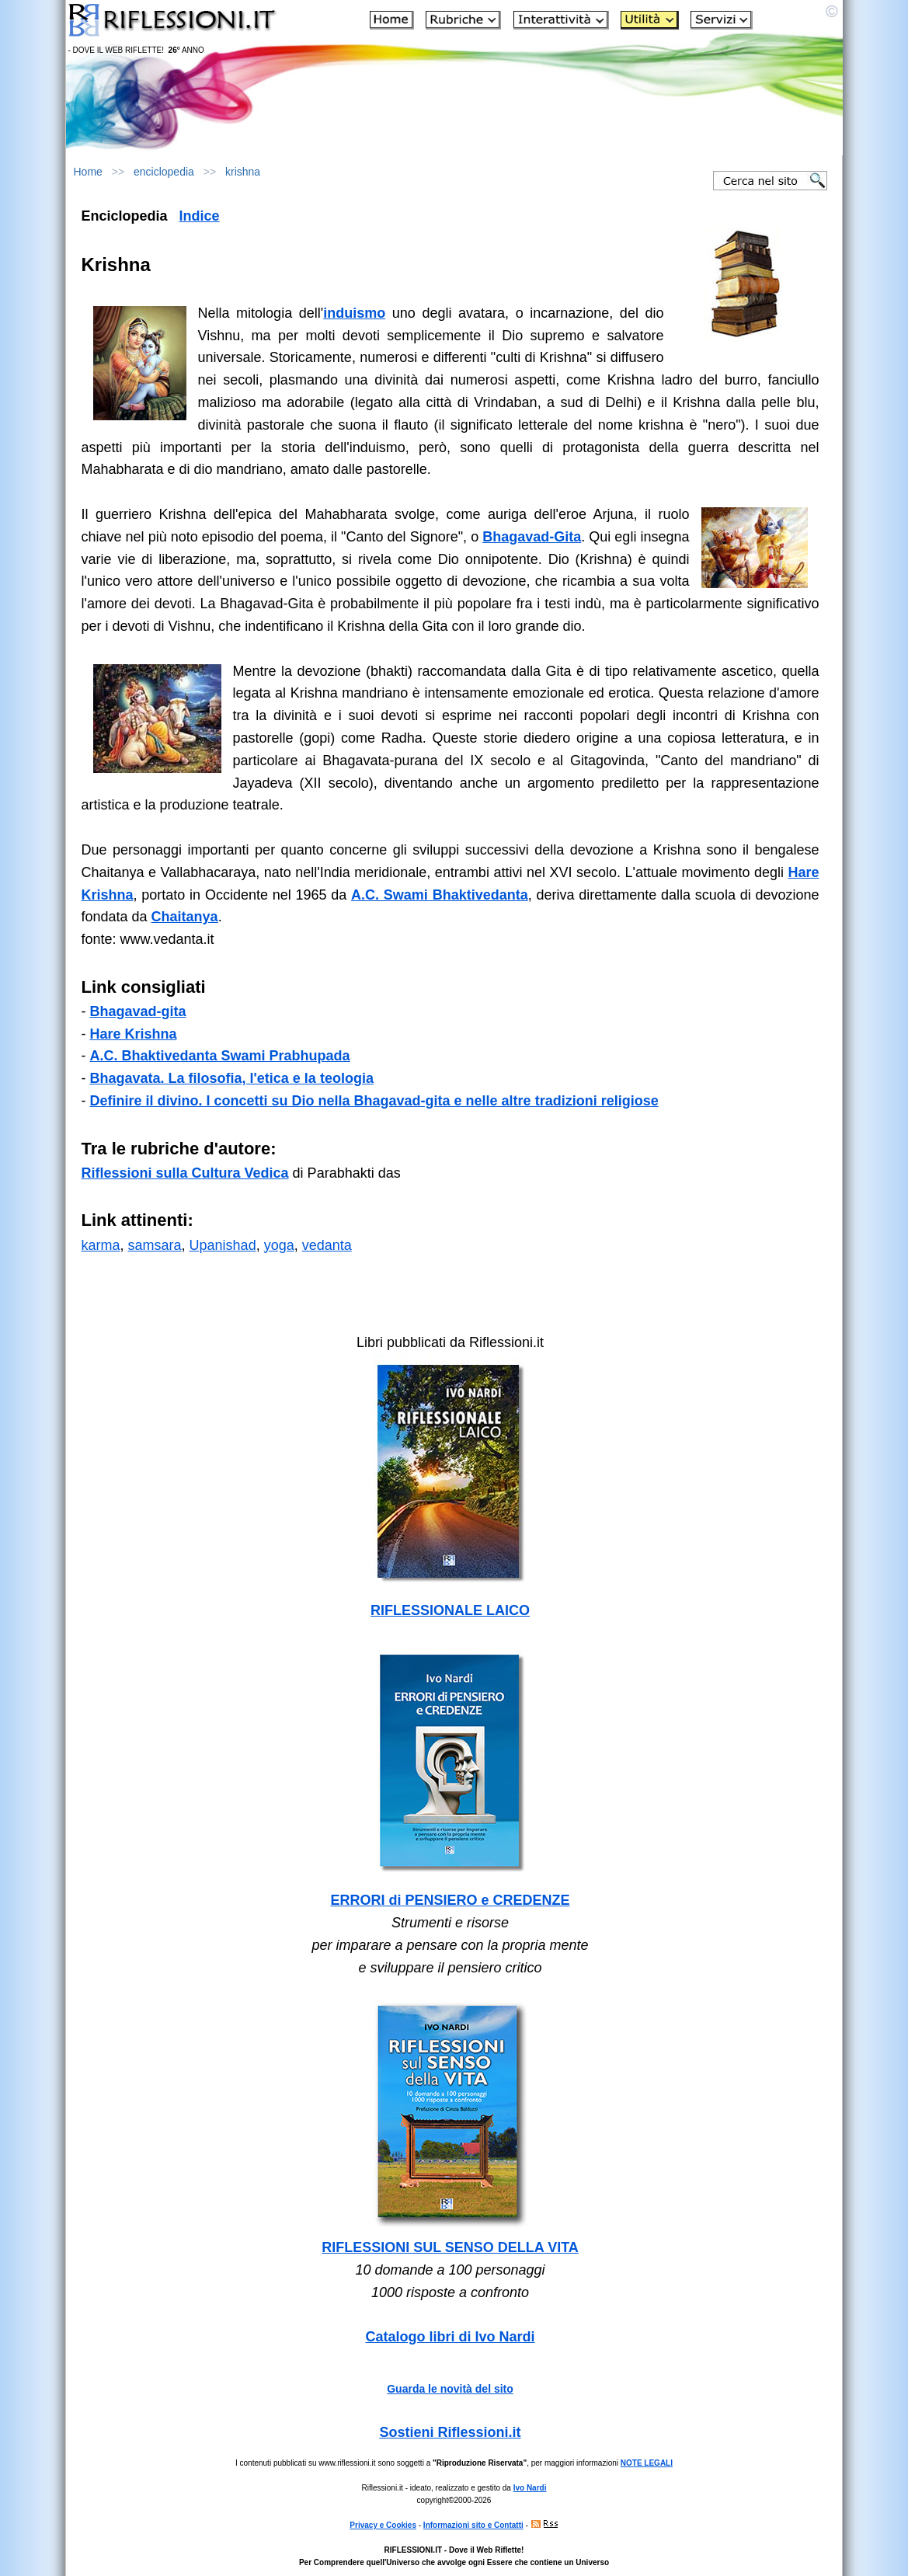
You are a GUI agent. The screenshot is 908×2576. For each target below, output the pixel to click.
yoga (279, 1245)
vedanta (501, 895)
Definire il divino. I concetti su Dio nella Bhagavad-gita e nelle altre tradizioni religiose (374, 1101)
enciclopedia (164, 171)
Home (88, 171)
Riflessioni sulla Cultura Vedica (185, 1173)
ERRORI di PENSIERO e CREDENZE (449, 1900)
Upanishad (223, 1245)
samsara (155, 1245)
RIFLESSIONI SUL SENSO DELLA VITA (450, 2247)
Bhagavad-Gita (531, 537)
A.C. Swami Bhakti (413, 895)
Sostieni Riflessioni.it (449, 2432)
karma (101, 1245)
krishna (242, 171)
